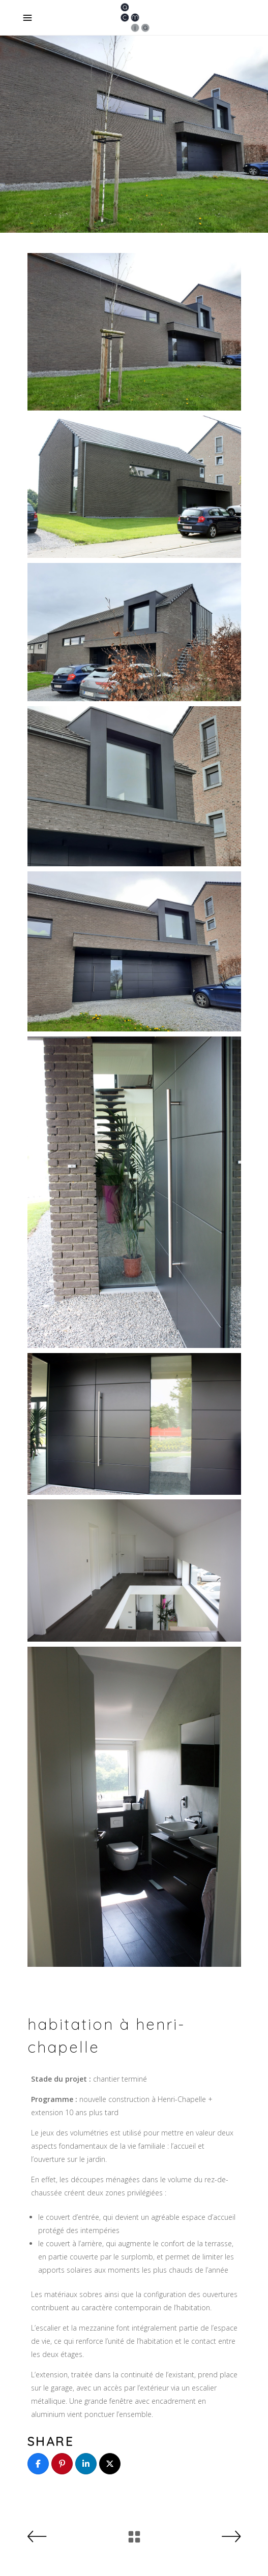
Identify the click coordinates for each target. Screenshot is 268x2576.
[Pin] (62, 2464)
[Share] (38, 2464)
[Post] (110, 2464)
